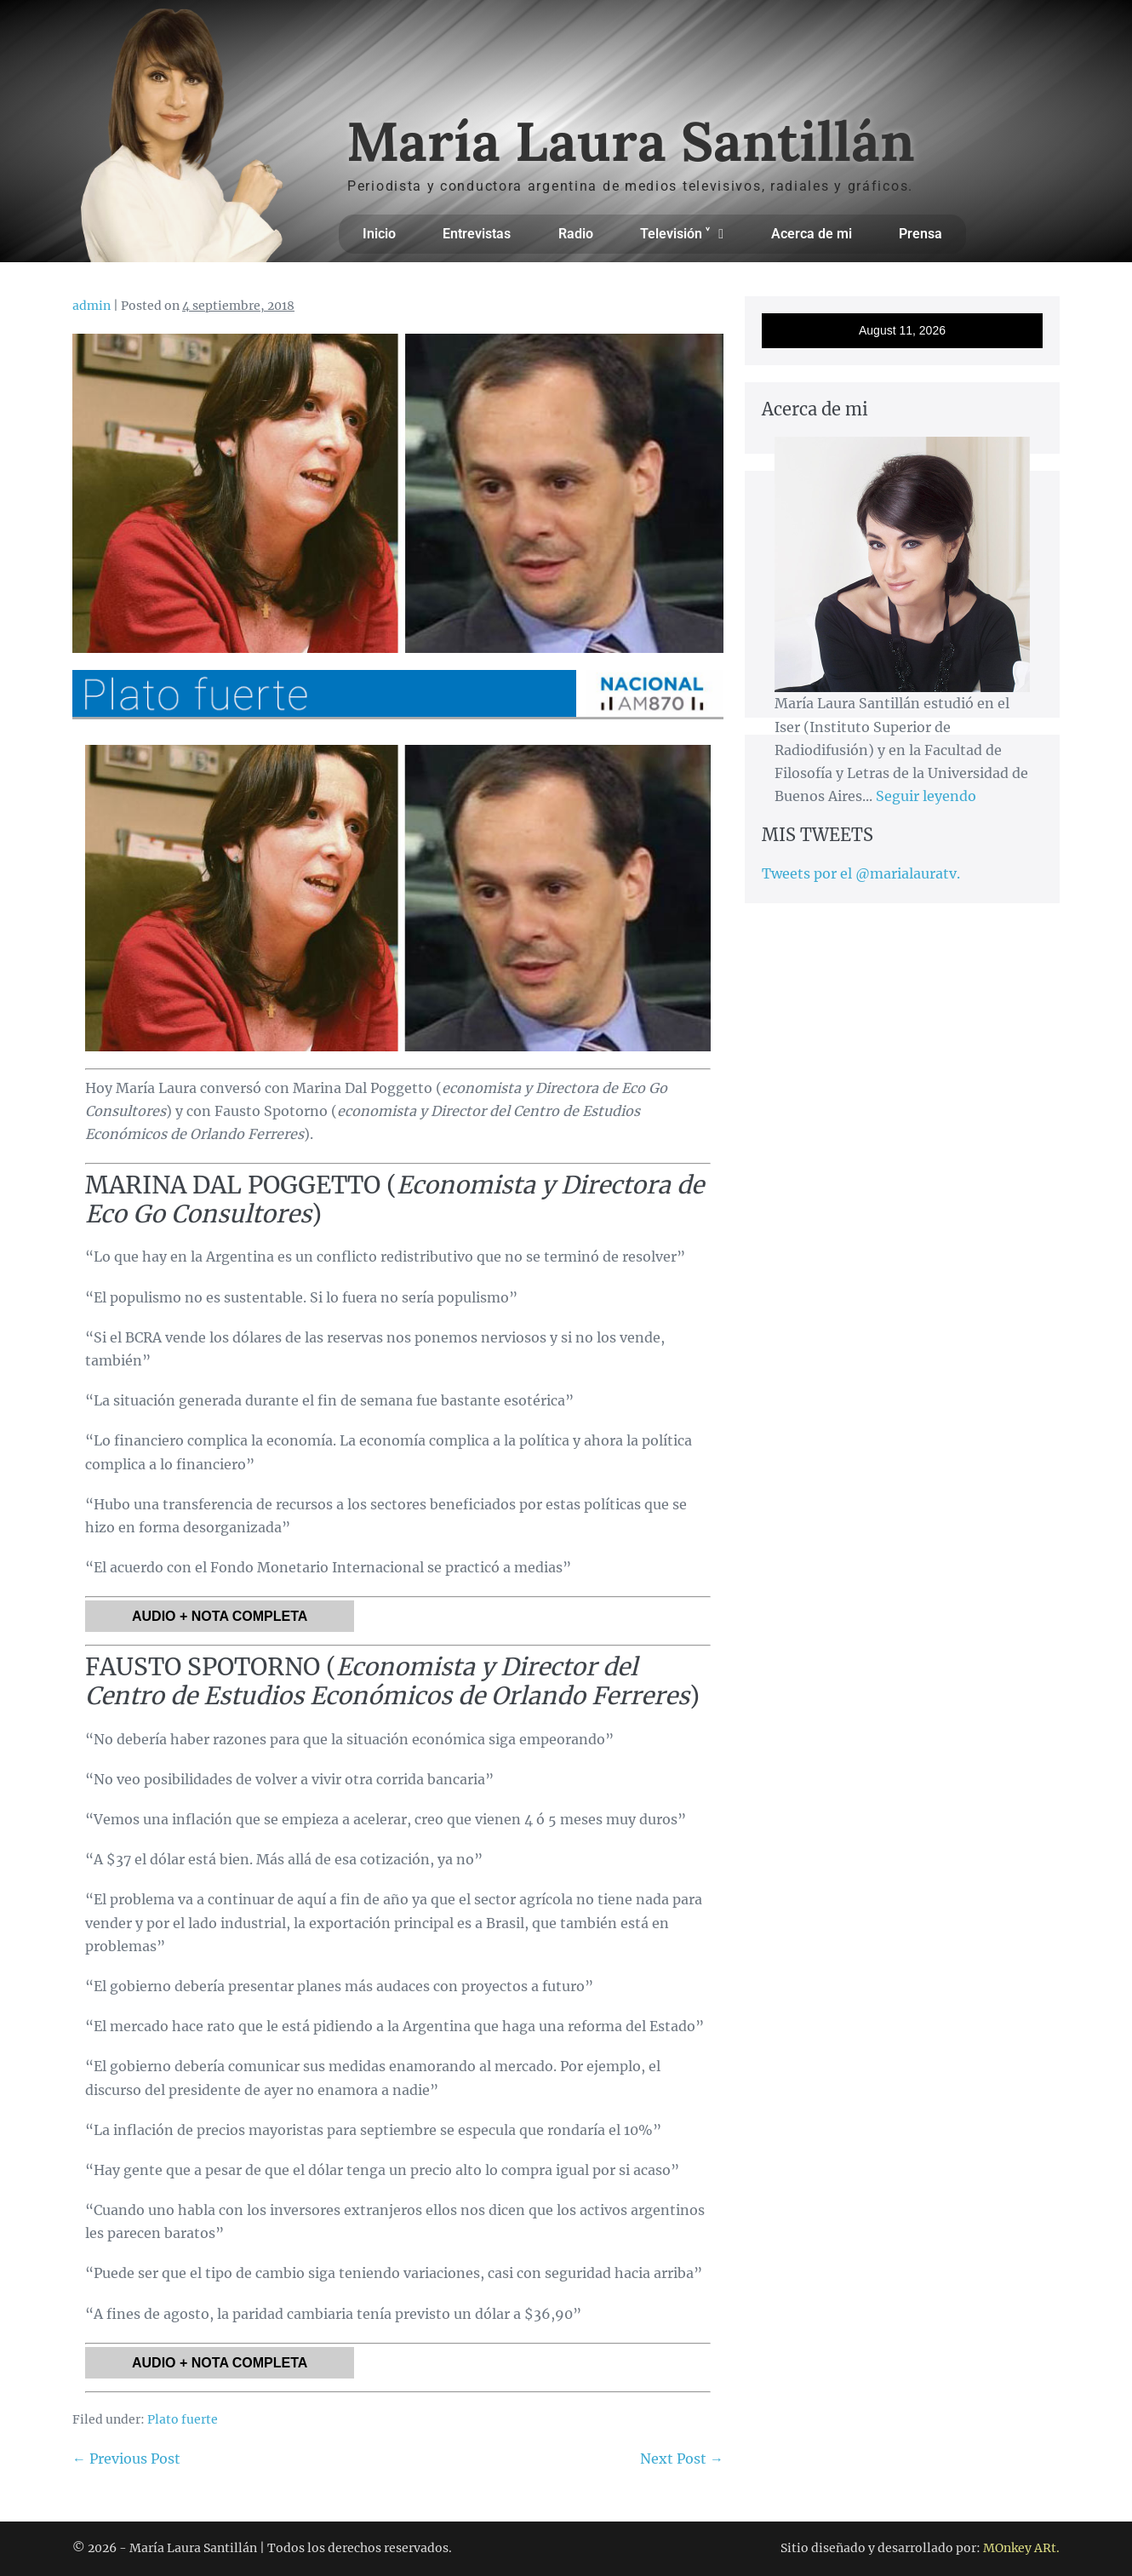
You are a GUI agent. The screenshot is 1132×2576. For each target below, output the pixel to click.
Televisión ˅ (681, 234)
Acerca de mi (811, 234)
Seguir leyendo (926, 795)
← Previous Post (126, 2458)
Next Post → (681, 2458)
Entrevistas (477, 234)
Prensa (920, 234)
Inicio (379, 234)
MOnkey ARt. (1021, 2548)
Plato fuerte (182, 2419)
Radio (575, 234)
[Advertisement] (902, 931)
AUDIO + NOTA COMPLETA (219, 1616)
